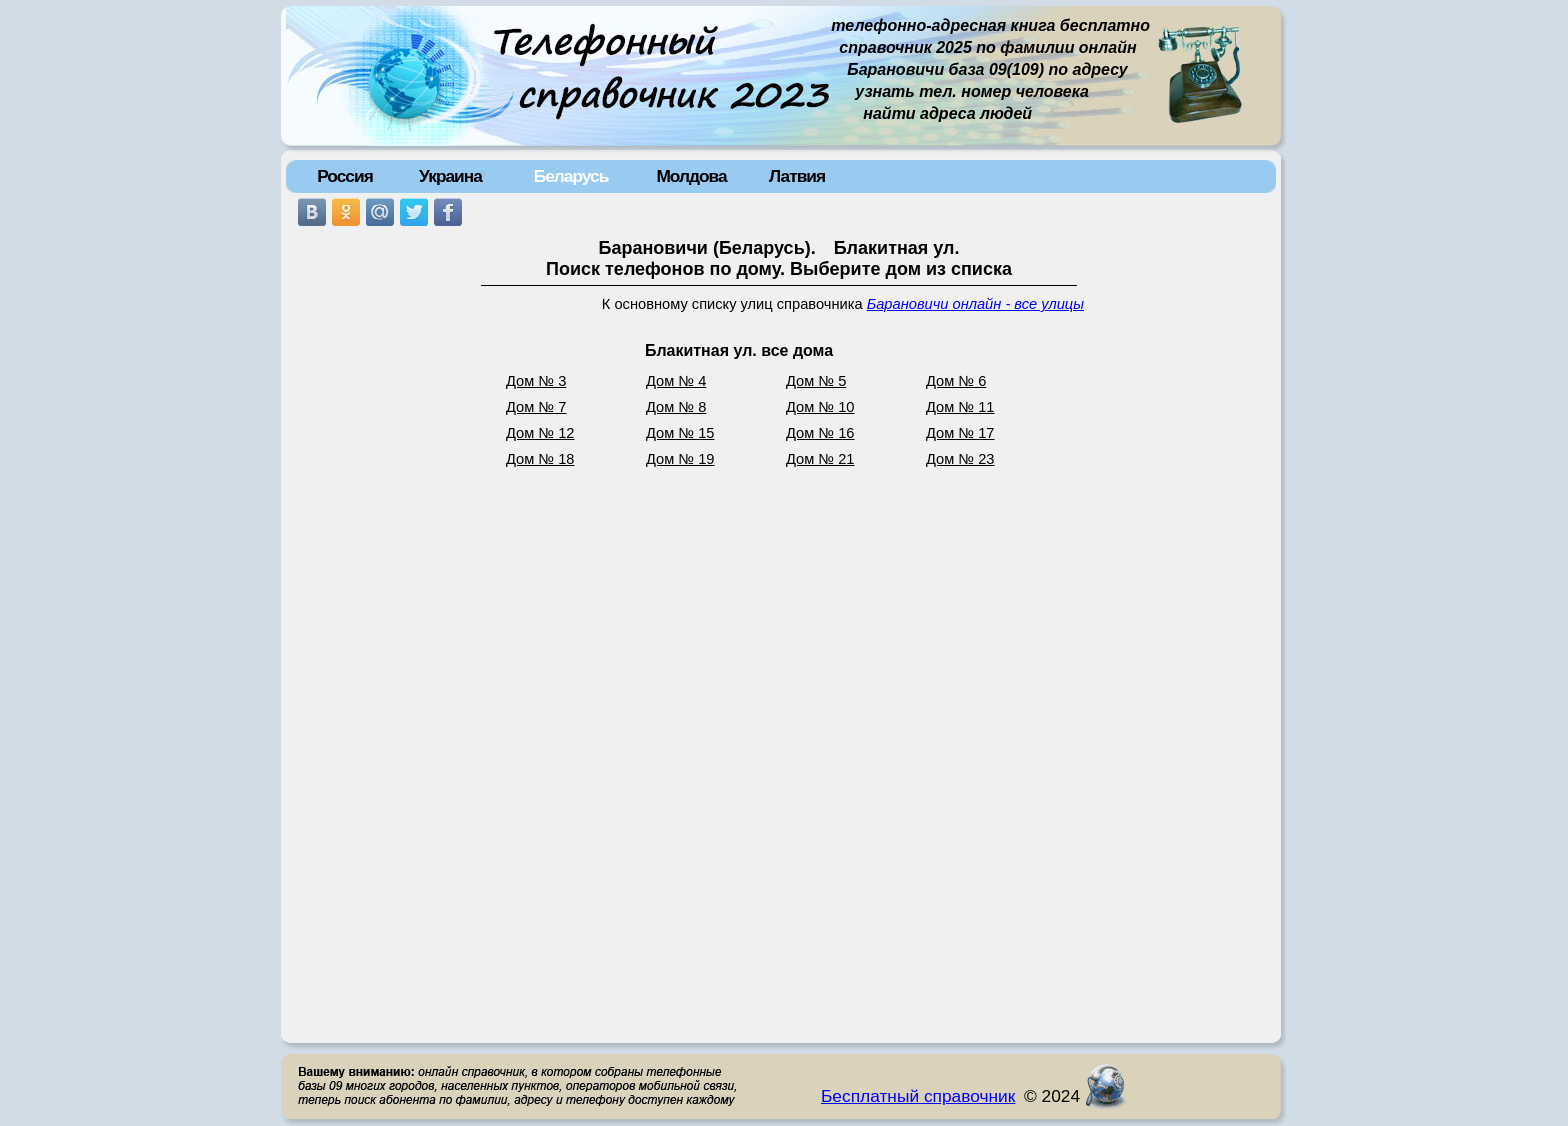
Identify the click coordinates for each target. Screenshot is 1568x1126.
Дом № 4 (676, 381)
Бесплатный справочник (918, 1096)
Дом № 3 (536, 381)
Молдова (691, 176)
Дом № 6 (956, 381)
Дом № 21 (820, 459)
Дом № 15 (680, 433)
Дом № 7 (536, 407)
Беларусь (571, 176)
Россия (345, 176)
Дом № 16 (820, 433)
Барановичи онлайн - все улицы (975, 304)
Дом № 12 (540, 433)
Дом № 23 (960, 459)
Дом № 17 (960, 433)
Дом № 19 (680, 459)
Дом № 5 (816, 381)
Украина (450, 176)
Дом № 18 (540, 459)
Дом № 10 (820, 407)
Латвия (797, 176)
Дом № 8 (676, 407)
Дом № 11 (960, 407)
